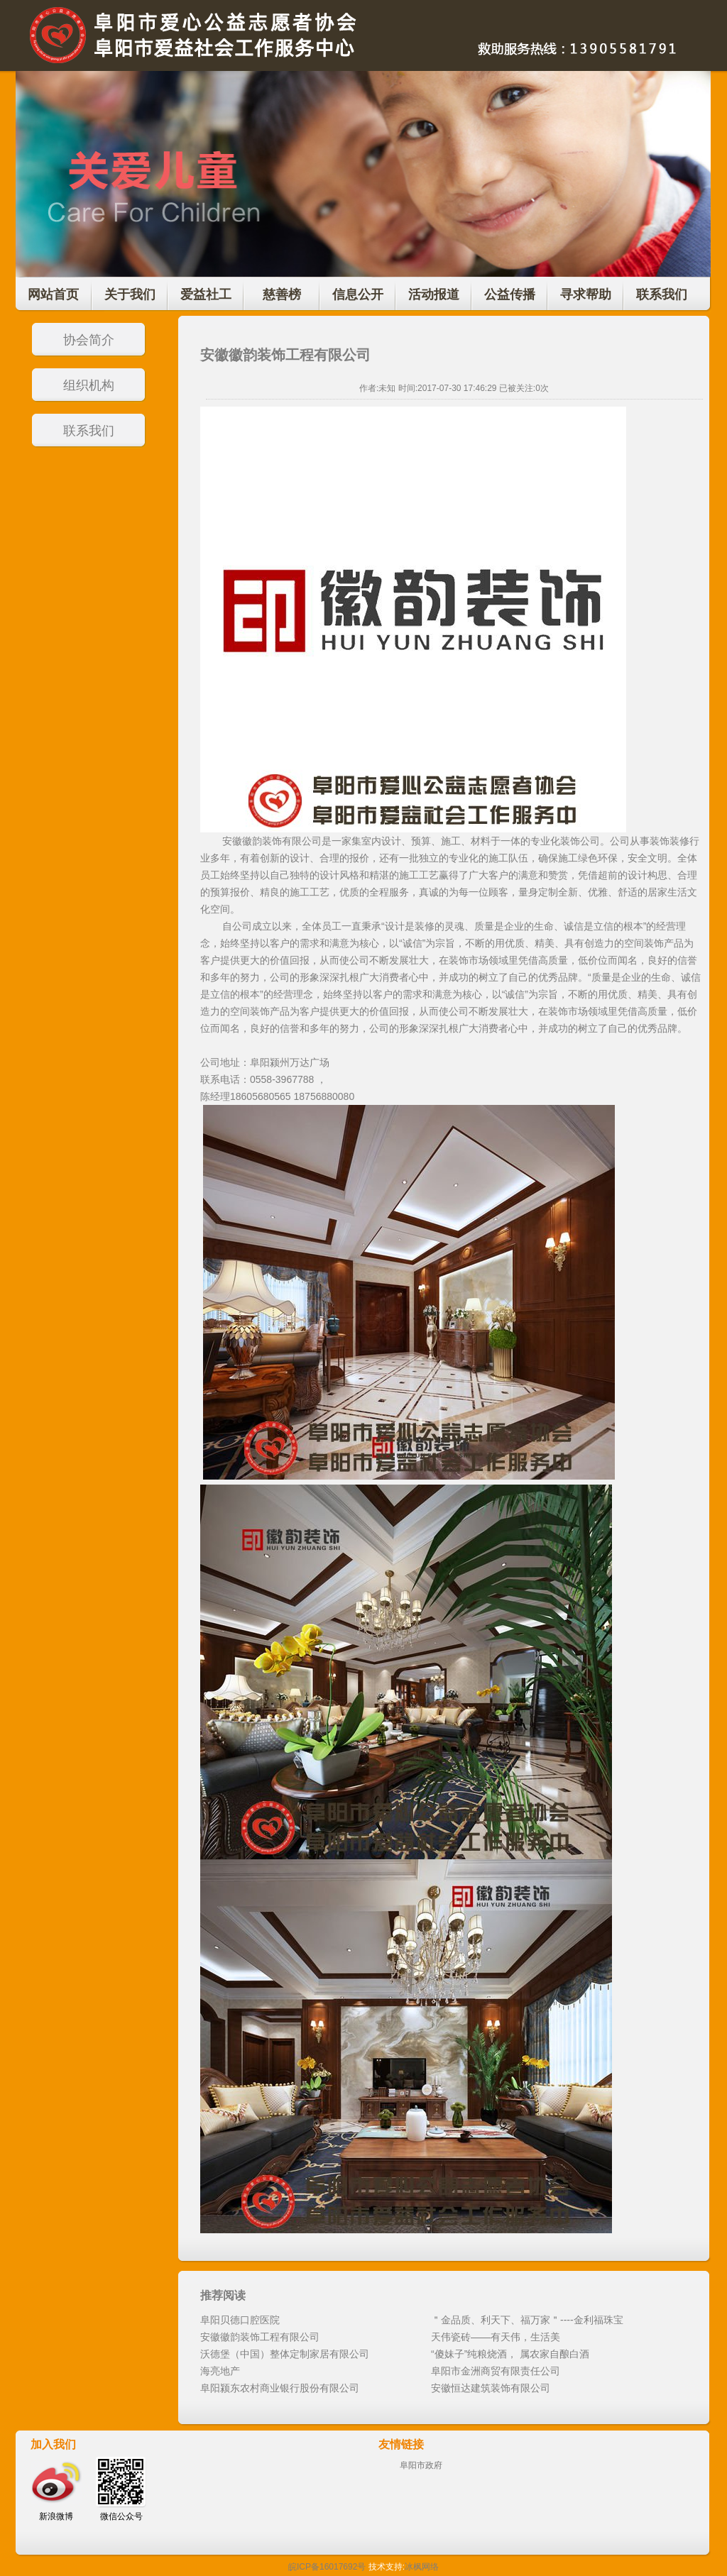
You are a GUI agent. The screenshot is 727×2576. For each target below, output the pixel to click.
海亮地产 (220, 2371)
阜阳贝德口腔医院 (240, 2319)
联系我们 (661, 294)
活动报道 (433, 294)
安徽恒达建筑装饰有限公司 (490, 2388)
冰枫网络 (422, 2567)
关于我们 (129, 294)
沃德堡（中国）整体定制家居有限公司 (284, 2354)
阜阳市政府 (421, 2465)
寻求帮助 (585, 294)
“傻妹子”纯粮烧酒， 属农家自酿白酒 (510, 2354)
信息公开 (357, 294)
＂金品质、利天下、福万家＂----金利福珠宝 (527, 2319)
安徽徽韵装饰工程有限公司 (259, 2337)
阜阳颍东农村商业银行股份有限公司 (279, 2388)
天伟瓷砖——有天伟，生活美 (495, 2337)
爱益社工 (205, 294)
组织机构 (88, 385)
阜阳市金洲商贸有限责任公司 (495, 2371)
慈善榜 (282, 294)
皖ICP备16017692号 (327, 2567)
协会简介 (88, 340)
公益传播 (509, 294)
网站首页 (53, 294)
